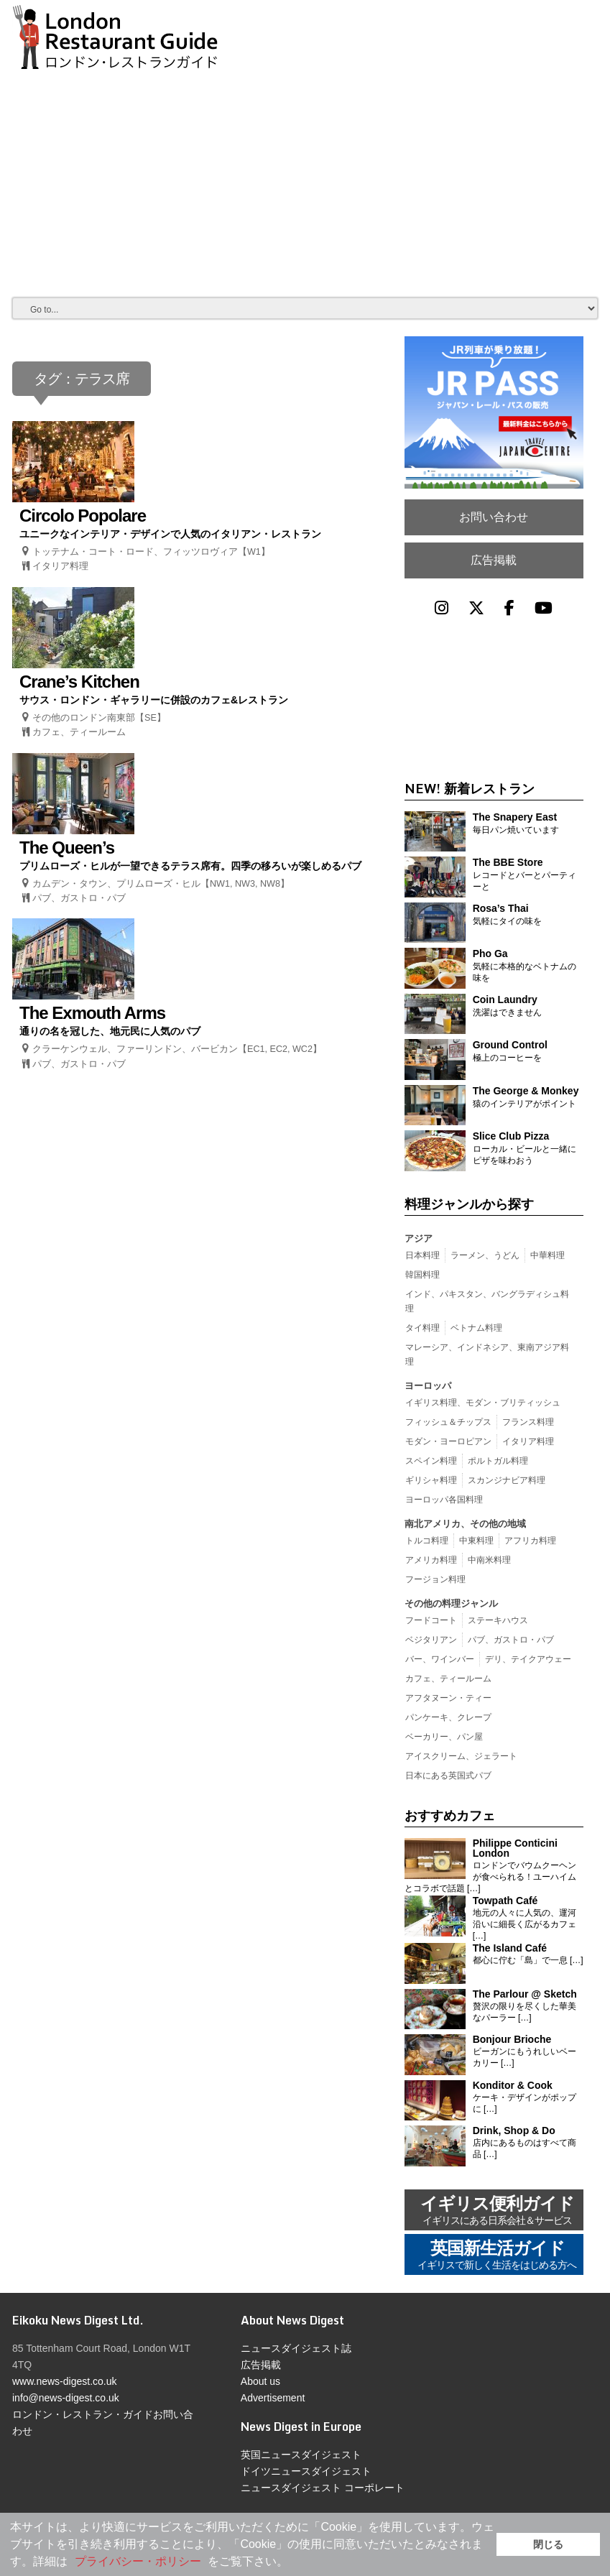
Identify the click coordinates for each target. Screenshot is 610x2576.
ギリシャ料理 (431, 1480)
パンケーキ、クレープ (448, 1717)
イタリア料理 (60, 566)
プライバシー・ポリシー (138, 2561)
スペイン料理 (431, 1461)
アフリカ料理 (530, 1541)
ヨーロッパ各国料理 (444, 1500)
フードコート (431, 1620)
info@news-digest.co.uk (65, 2398)
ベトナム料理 (476, 1328)
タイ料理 (422, 1328)
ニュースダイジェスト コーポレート (323, 2487)
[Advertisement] (305, 175)
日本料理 (422, 1255)
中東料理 (476, 1541)
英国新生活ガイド (497, 2256)
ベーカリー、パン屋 (444, 1737)
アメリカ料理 (431, 1560)
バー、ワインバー (439, 1659)
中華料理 (547, 1255)
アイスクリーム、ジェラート (461, 1756)
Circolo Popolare (82, 515)
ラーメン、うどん (484, 1255)
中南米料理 (489, 1560)
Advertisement (273, 2398)
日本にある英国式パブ (448, 1776)
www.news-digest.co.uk (64, 2381)
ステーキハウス (498, 1620)
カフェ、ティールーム (79, 732)
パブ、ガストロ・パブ (79, 898)
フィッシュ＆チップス (448, 1422)
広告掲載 (494, 560)
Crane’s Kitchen (79, 681)
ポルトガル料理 (498, 1461)
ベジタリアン (431, 1640)
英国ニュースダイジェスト (301, 2454)
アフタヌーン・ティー (448, 1698)
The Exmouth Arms (92, 1012)
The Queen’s (66, 847)
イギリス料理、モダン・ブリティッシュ (482, 1403)
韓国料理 (422, 1275)
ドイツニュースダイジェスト (306, 2471)
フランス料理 (528, 1422)
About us (260, 2381)
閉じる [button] (548, 2544)
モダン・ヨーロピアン (448, 1441)
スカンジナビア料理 (506, 1480)
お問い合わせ (493, 517)
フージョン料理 (435, 1579)
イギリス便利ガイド (497, 2211)
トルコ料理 (426, 1541)
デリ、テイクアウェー (528, 1659)
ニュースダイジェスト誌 (296, 2348)
